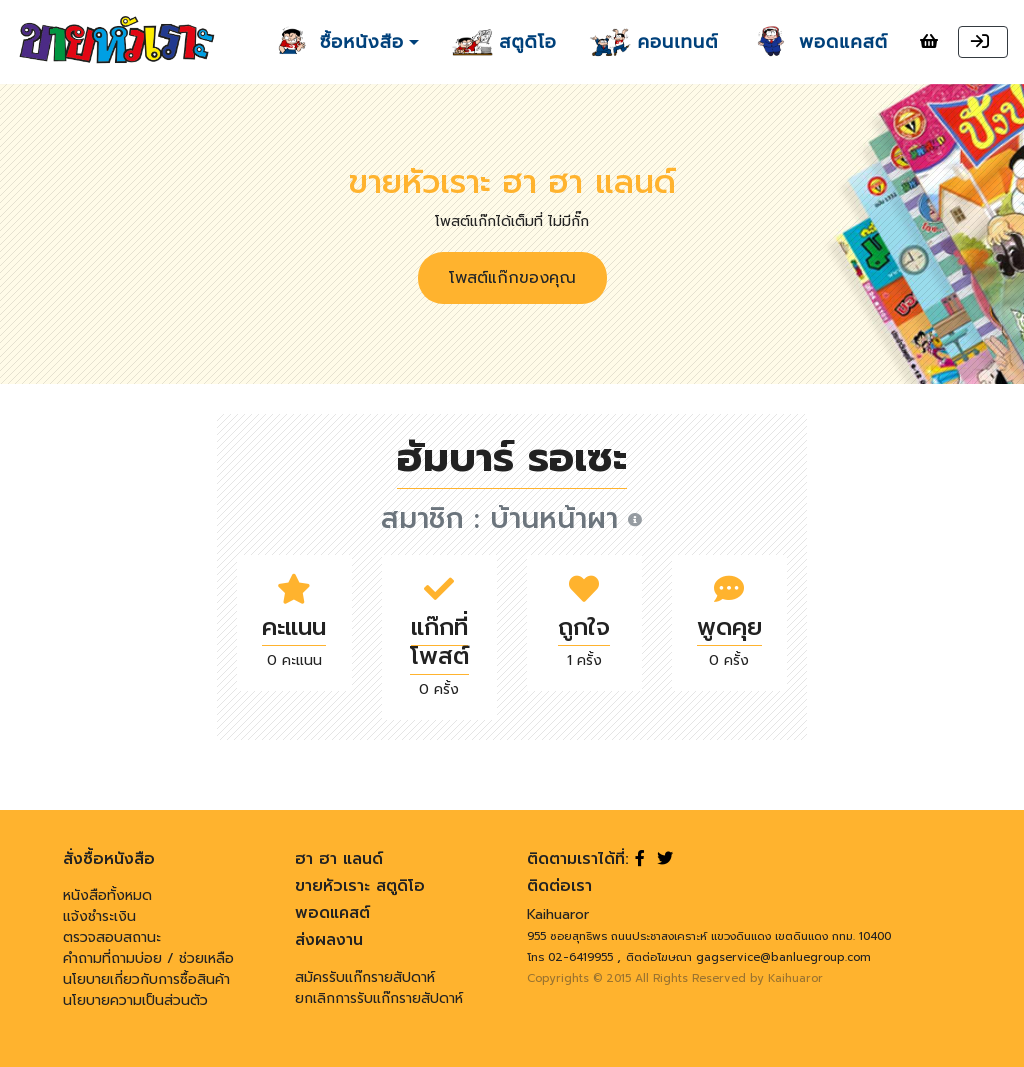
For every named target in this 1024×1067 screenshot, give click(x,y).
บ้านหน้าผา (566, 518)
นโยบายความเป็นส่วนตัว (135, 1000)
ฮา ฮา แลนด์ (339, 859)
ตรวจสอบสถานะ (112, 937)
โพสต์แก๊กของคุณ (512, 278)
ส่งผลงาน (329, 940)
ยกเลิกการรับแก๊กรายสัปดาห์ (379, 998)
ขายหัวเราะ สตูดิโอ (360, 886)
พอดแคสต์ (332, 913)
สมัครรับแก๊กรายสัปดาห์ (365, 977)
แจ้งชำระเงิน (99, 916)
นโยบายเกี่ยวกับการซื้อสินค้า (146, 979)
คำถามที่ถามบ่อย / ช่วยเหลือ (148, 958)
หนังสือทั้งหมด (107, 895)
